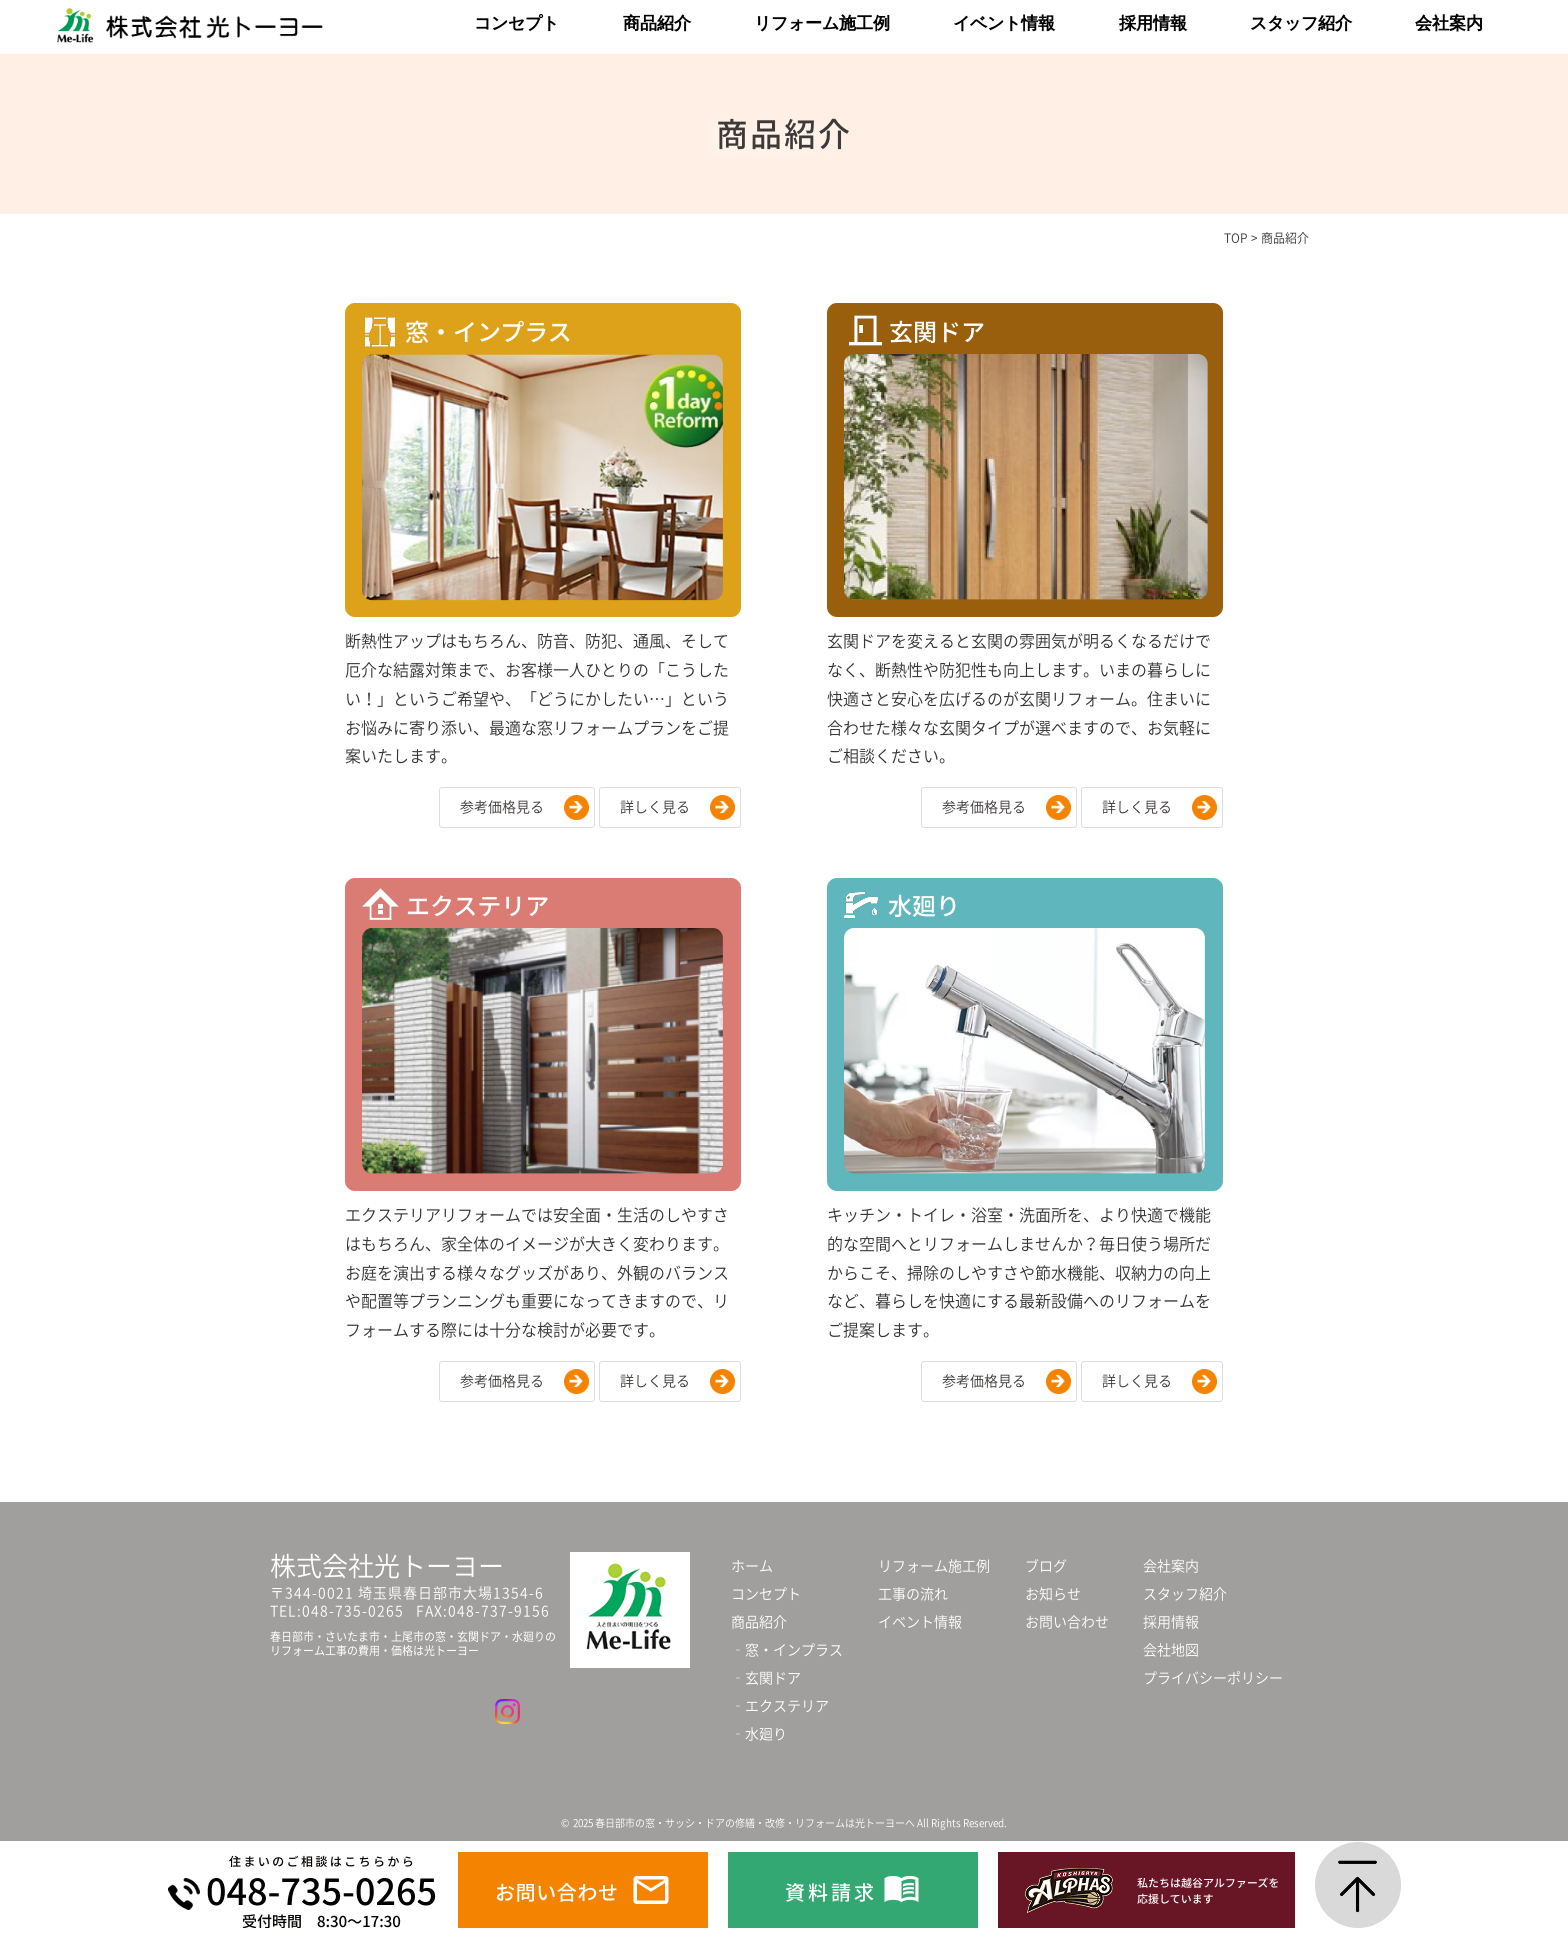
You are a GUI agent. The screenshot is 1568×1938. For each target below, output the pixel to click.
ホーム (752, 1566)
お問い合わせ (1067, 1622)
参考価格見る (502, 807)
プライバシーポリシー (1213, 1678)
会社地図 (1171, 1650)
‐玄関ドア (766, 1678)
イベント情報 (1004, 23)
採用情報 (1153, 23)
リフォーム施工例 (822, 23)
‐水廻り (759, 1734)
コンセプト (516, 23)
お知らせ (1053, 1594)
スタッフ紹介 (1301, 23)
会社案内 (1449, 23)
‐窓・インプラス (787, 1650)
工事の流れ (913, 1594)
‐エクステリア (780, 1706)
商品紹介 (657, 23)
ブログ (1046, 1566)
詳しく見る (655, 807)
